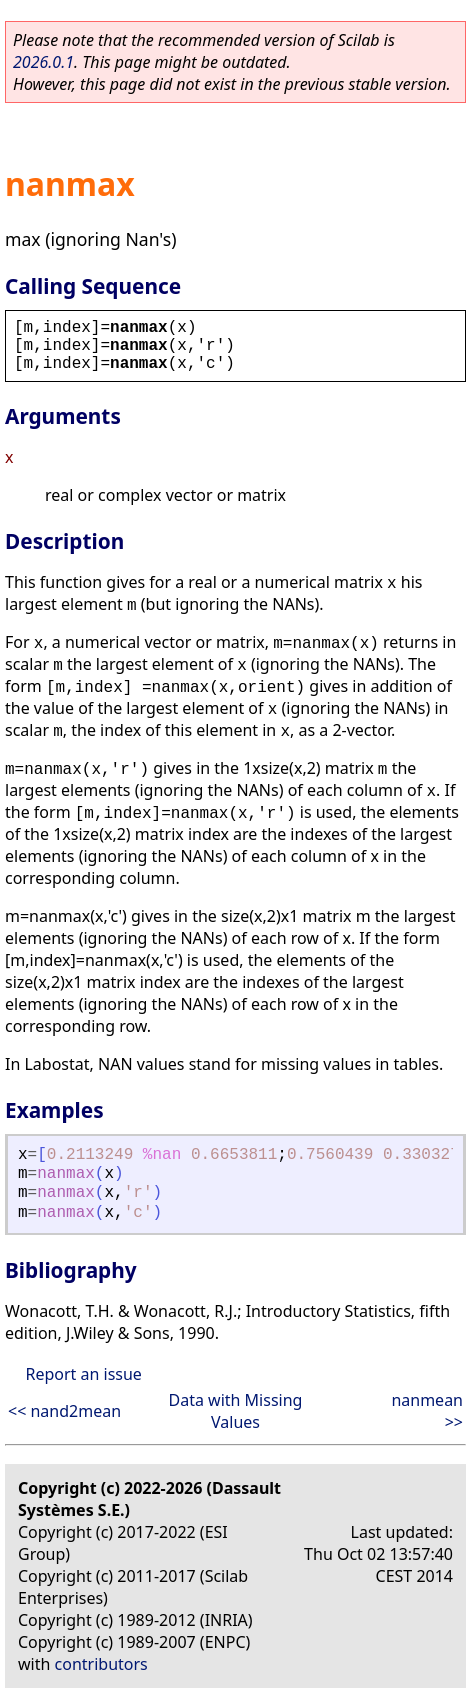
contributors (101, 1664)
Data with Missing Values (236, 1411)
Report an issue (83, 1374)
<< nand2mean (64, 1411)
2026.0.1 (43, 62)
